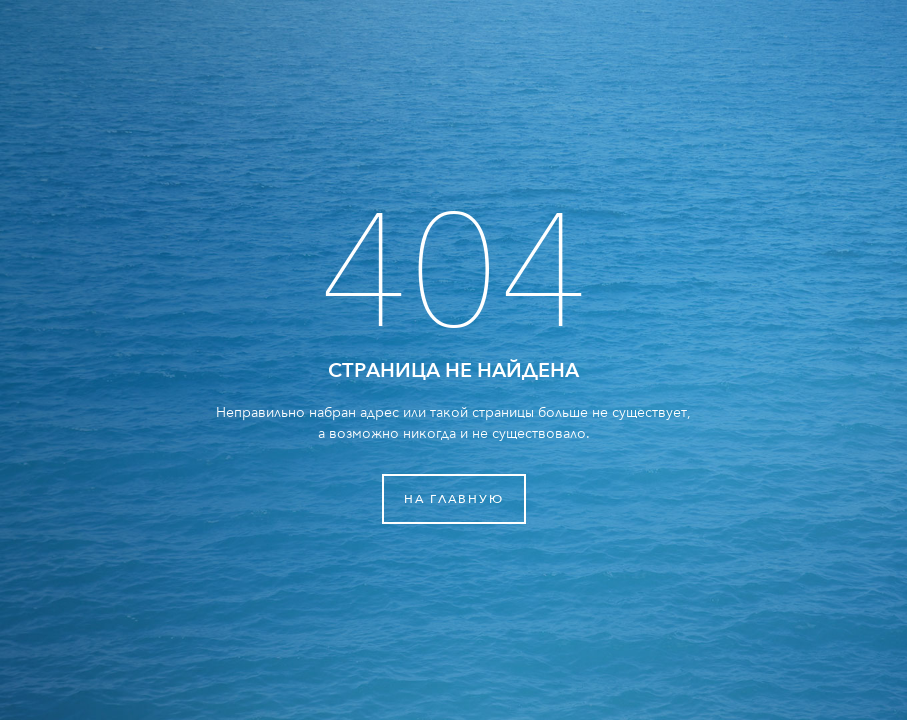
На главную (454, 499)
